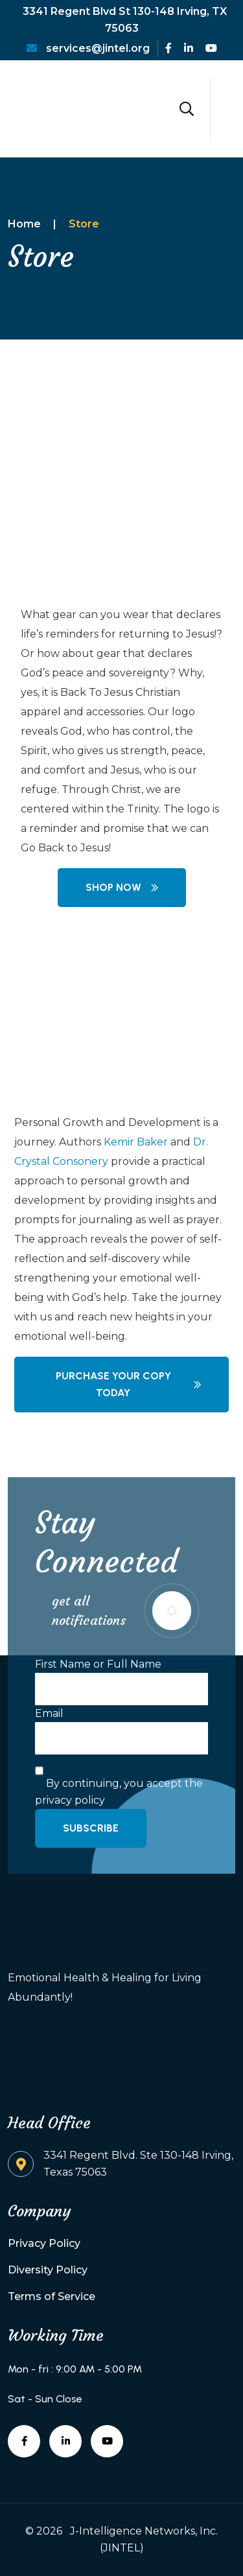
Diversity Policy (47, 2270)
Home (24, 224)
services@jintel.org (88, 48)
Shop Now (122, 887)
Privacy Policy (44, 2243)
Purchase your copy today (129, 1384)
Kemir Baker (136, 1142)
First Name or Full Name (98, 1664)
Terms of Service (51, 2296)
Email (49, 1713)
